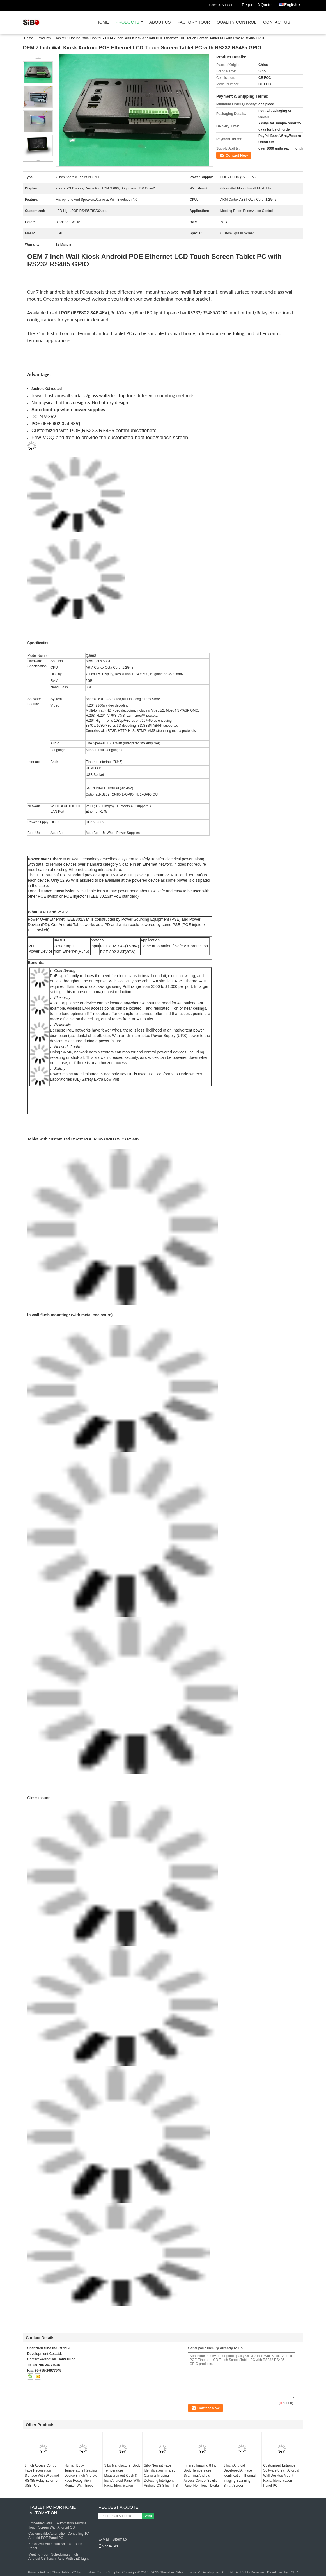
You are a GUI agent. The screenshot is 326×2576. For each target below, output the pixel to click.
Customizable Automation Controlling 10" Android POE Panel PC (58, 2536)
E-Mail (104, 2539)
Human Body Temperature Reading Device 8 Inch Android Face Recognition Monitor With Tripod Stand (81, 2478)
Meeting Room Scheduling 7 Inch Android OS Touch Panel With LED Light (58, 2556)
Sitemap (119, 2539)
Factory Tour (193, 22)
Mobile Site (108, 2546)
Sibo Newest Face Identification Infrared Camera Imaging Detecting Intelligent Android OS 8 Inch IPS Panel (161, 2478)
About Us (160, 22)
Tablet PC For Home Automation (52, 2510)
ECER (293, 2572)
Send (147, 2516)
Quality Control (236, 22)
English (293, 4)
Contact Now (237, 155)
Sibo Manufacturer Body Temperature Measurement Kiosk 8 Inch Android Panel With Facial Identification (122, 2475)
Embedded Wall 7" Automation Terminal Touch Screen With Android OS (57, 2525)
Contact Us (276, 22)
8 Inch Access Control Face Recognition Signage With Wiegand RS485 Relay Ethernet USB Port (42, 2475)
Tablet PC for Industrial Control (78, 38)
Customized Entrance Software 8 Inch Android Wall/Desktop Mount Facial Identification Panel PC (281, 2475)
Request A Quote (257, 5)
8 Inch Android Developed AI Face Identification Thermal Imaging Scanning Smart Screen (240, 2475)
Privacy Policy (38, 2572)
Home (102, 22)
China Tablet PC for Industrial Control (79, 2572)
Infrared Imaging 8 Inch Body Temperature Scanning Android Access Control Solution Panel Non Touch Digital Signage (202, 2478)
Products (127, 22)
